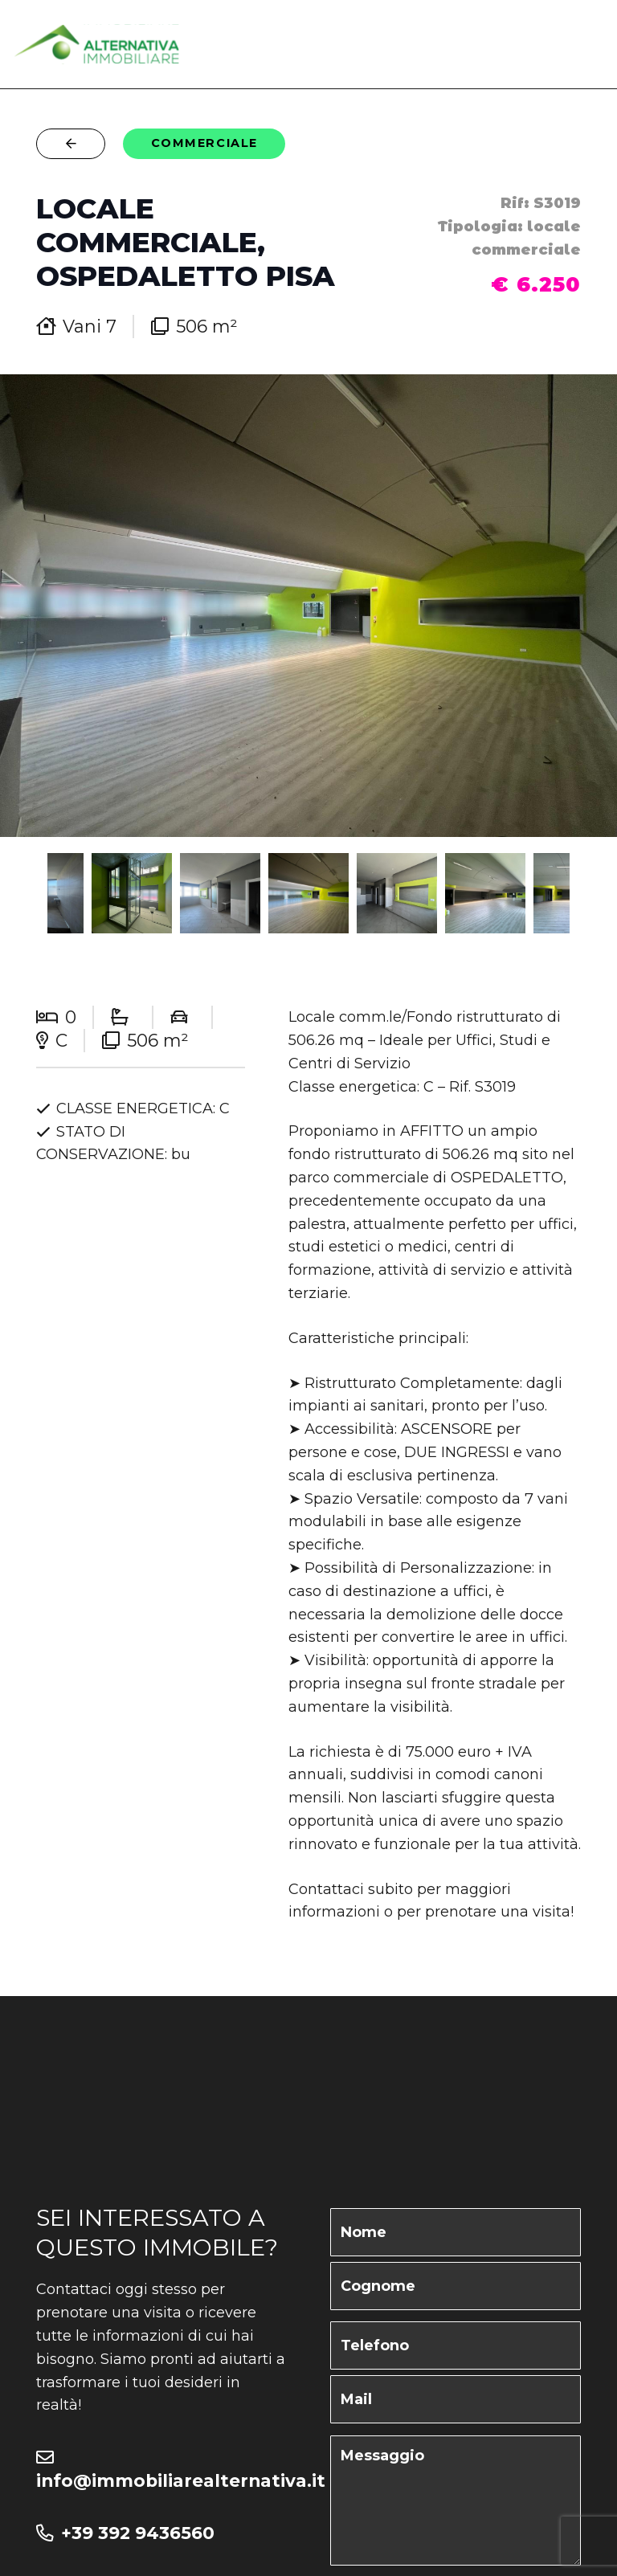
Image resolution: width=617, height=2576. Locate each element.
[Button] (70, 143)
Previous (19, 893)
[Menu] (591, 44)
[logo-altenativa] (96, 44)
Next (598, 893)
